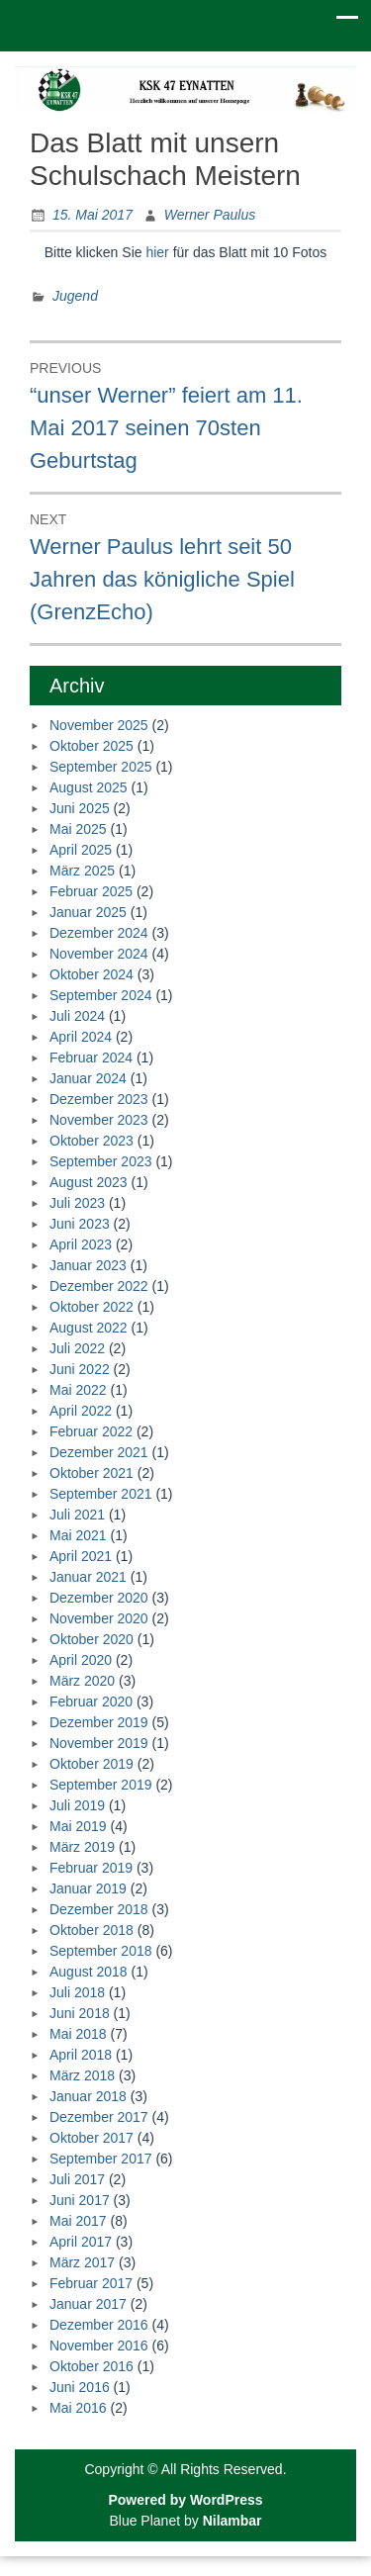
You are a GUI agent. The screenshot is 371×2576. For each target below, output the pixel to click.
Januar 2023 (88, 1265)
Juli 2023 (77, 1203)
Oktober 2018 (91, 1930)
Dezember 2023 (98, 1099)
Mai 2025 (78, 829)
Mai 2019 (78, 1826)
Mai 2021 (78, 1535)
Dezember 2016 (98, 2325)
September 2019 (100, 1785)
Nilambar (232, 2521)
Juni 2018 (79, 2013)
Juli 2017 (77, 2179)
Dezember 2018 (98, 1909)
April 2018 (80, 2055)
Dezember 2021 (98, 1452)
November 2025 (98, 725)
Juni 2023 (79, 1224)
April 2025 (80, 850)
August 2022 (88, 1327)
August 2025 (88, 787)
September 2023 (100, 1161)
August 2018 (88, 1971)
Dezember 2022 (98, 1286)
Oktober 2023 (91, 1141)
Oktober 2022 (91, 1307)
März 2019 (82, 1847)
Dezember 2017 (98, 2117)
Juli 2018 (77, 1992)
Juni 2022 (79, 1369)
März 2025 (82, 870)
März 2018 (82, 2075)
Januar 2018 (88, 2096)
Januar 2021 (88, 1577)
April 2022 (80, 1411)
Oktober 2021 (91, 1473)
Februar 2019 (91, 1868)
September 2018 (100, 1951)
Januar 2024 (88, 1078)
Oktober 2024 (91, 974)
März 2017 (82, 2262)
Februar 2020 (91, 1701)
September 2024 (100, 995)
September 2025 (100, 767)
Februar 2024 (91, 1057)
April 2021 (80, 1556)
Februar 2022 (91, 1431)
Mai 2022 (78, 1390)
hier (156, 252)
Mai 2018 (78, 2034)
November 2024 (98, 954)
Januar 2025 (88, 912)
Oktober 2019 (91, 1764)
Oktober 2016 (91, 2366)
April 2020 (80, 1660)
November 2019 (98, 1743)
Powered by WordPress (185, 2500)
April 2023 (80, 1244)
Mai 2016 (78, 2408)
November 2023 (98, 1120)
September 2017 (100, 2158)
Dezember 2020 (98, 1598)
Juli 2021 (77, 1514)
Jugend (75, 296)
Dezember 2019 (98, 1722)
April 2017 (80, 2242)
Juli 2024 (77, 1016)
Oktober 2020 (91, 1639)
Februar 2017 (91, 2283)
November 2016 (98, 2345)
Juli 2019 (77, 1805)
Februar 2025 (91, 891)
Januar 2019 (88, 1888)
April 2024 (80, 1037)
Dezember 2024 (98, 933)
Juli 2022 (77, 1348)
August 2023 (88, 1182)
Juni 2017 (79, 2200)
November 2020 (98, 1618)
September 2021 (100, 1494)
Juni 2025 (79, 808)
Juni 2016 (79, 2387)
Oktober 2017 (91, 2138)
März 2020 (82, 1681)
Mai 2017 (78, 2221)
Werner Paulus (209, 215)
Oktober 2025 (91, 746)
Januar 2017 (88, 2304)
